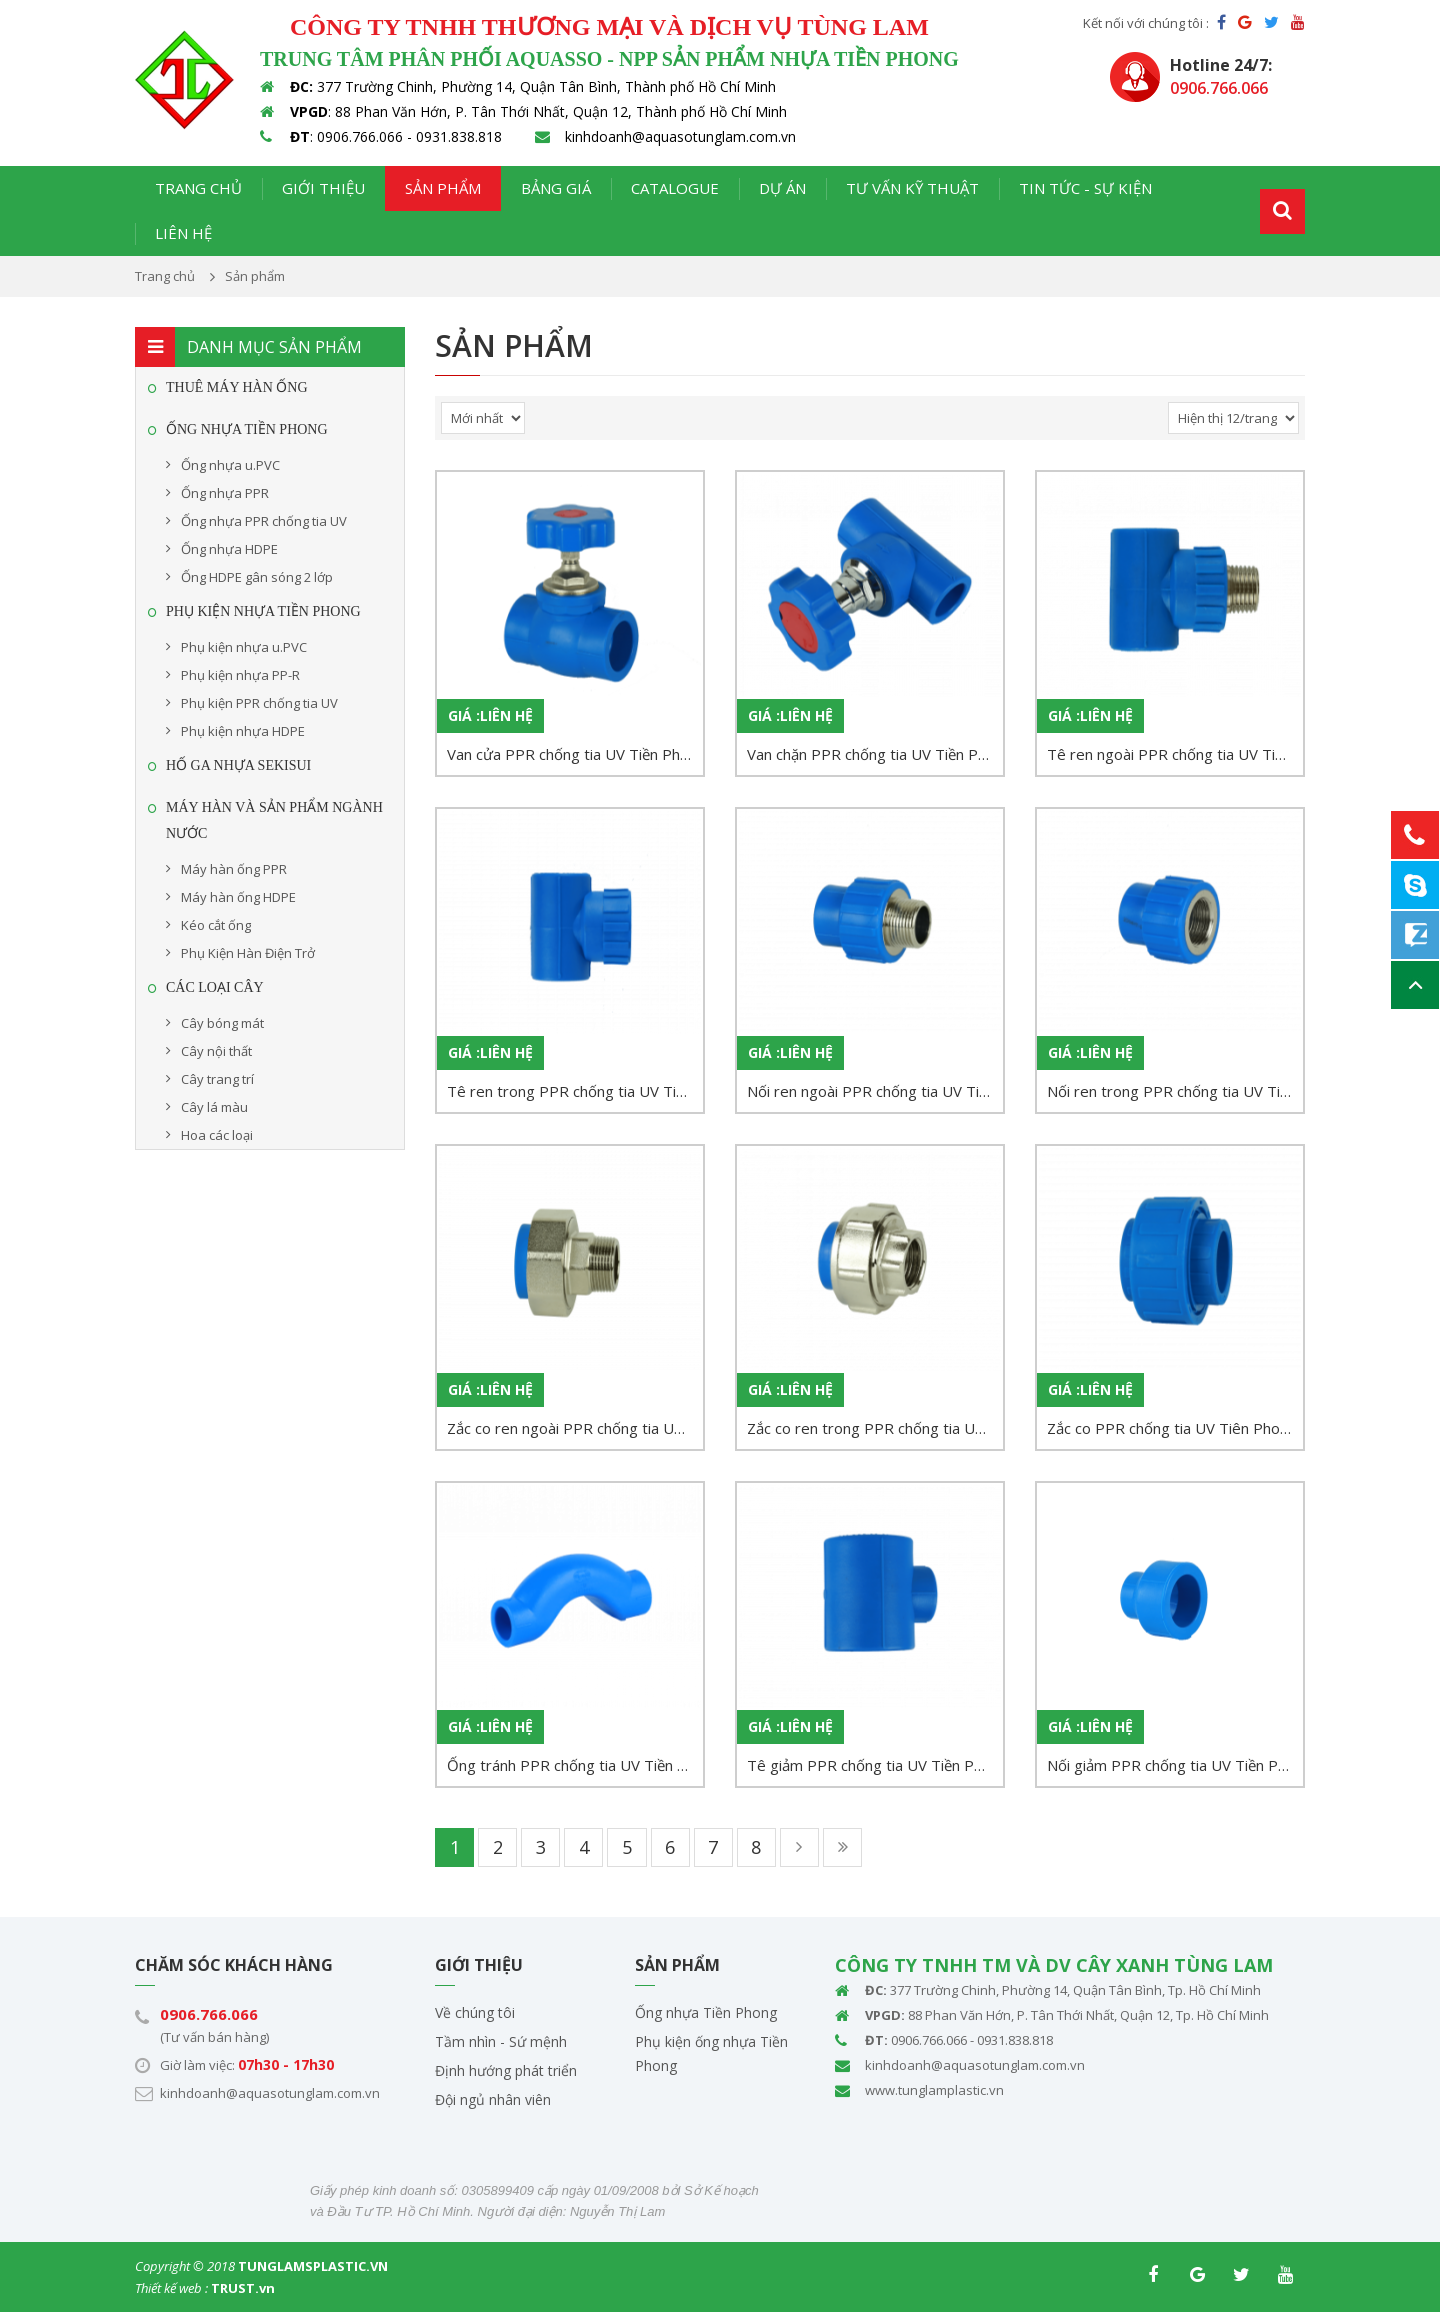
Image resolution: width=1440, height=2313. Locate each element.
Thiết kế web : (171, 2289)
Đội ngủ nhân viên (493, 2100)
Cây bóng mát (222, 1023)
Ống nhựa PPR (225, 493)
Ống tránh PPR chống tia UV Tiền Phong (575, 1765)
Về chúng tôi (475, 2013)
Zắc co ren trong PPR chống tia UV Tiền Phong (875, 1428)
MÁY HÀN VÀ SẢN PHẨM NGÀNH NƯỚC (274, 820)
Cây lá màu (214, 1107)
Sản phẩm (443, 188)
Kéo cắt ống (216, 925)
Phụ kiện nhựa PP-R (240, 675)
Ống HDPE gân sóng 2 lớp (257, 577)
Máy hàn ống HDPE (238, 897)
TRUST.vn (243, 2289)
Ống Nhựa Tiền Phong (247, 429)
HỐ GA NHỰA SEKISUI (238, 765)
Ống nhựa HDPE (229, 549)
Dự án (782, 188)
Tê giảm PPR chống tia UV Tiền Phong (875, 1765)
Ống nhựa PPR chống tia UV (264, 521)
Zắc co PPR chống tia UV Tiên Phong (1172, 1428)
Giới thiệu (323, 188)
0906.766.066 (209, 2015)
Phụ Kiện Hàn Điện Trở (248, 953)
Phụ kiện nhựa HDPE (243, 731)
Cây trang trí (217, 1079)
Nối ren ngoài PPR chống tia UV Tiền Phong (875, 1091)
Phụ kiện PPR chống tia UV (259, 703)
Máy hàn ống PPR (234, 869)
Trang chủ (198, 188)
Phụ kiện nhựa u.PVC (244, 647)
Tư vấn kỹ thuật (912, 188)
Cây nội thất (216, 1051)
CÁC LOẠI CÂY (215, 987)
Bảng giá (556, 188)
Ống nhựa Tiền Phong (706, 2013)
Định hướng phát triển (506, 2071)
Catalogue (675, 188)
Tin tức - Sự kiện (1085, 188)
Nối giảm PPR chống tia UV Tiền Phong (1175, 1765)
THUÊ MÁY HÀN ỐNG (237, 387)
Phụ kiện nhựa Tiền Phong (263, 611)
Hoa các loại (217, 1135)
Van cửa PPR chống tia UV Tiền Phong (575, 754)
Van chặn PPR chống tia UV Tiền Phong (875, 754)
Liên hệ (183, 233)
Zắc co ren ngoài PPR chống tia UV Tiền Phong (575, 1428)
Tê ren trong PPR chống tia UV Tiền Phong (575, 1091)
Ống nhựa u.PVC (230, 465)
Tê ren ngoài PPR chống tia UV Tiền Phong (1175, 754)
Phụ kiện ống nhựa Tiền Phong (711, 2054)
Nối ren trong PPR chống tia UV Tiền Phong (1175, 1091)
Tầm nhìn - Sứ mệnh (501, 2042)
